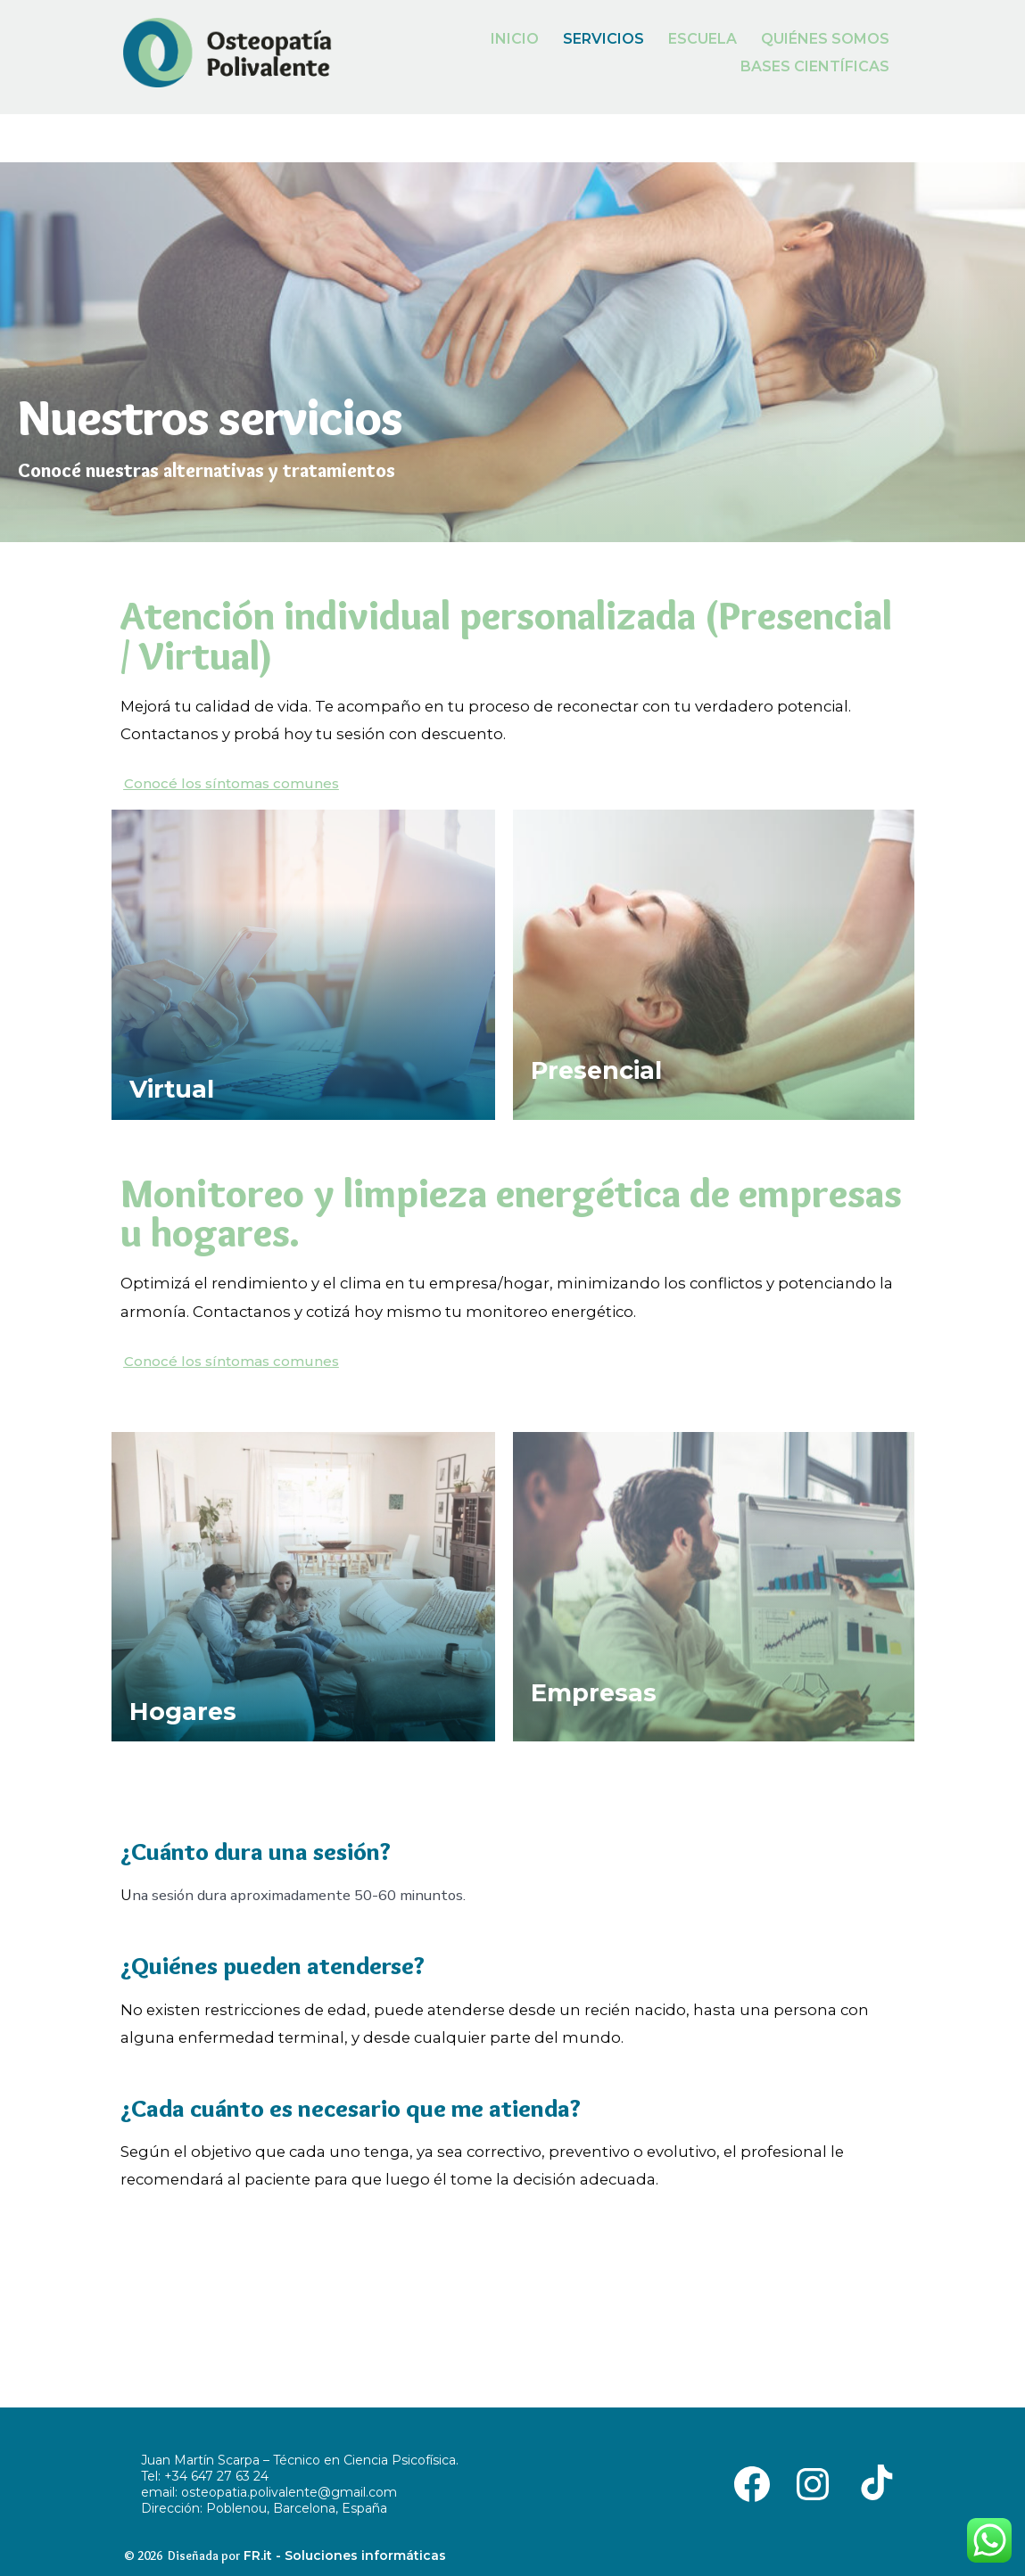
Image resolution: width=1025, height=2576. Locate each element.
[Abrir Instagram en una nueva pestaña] (812, 2483)
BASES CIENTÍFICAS (814, 66)
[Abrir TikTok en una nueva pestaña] (873, 2483)
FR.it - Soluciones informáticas (345, 2555)
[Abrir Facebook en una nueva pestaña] (752, 2483)
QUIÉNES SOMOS (825, 38)
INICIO (515, 38)
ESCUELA (702, 38)
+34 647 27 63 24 (216, 2476)
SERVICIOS (603, 38)
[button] (231, 783)
